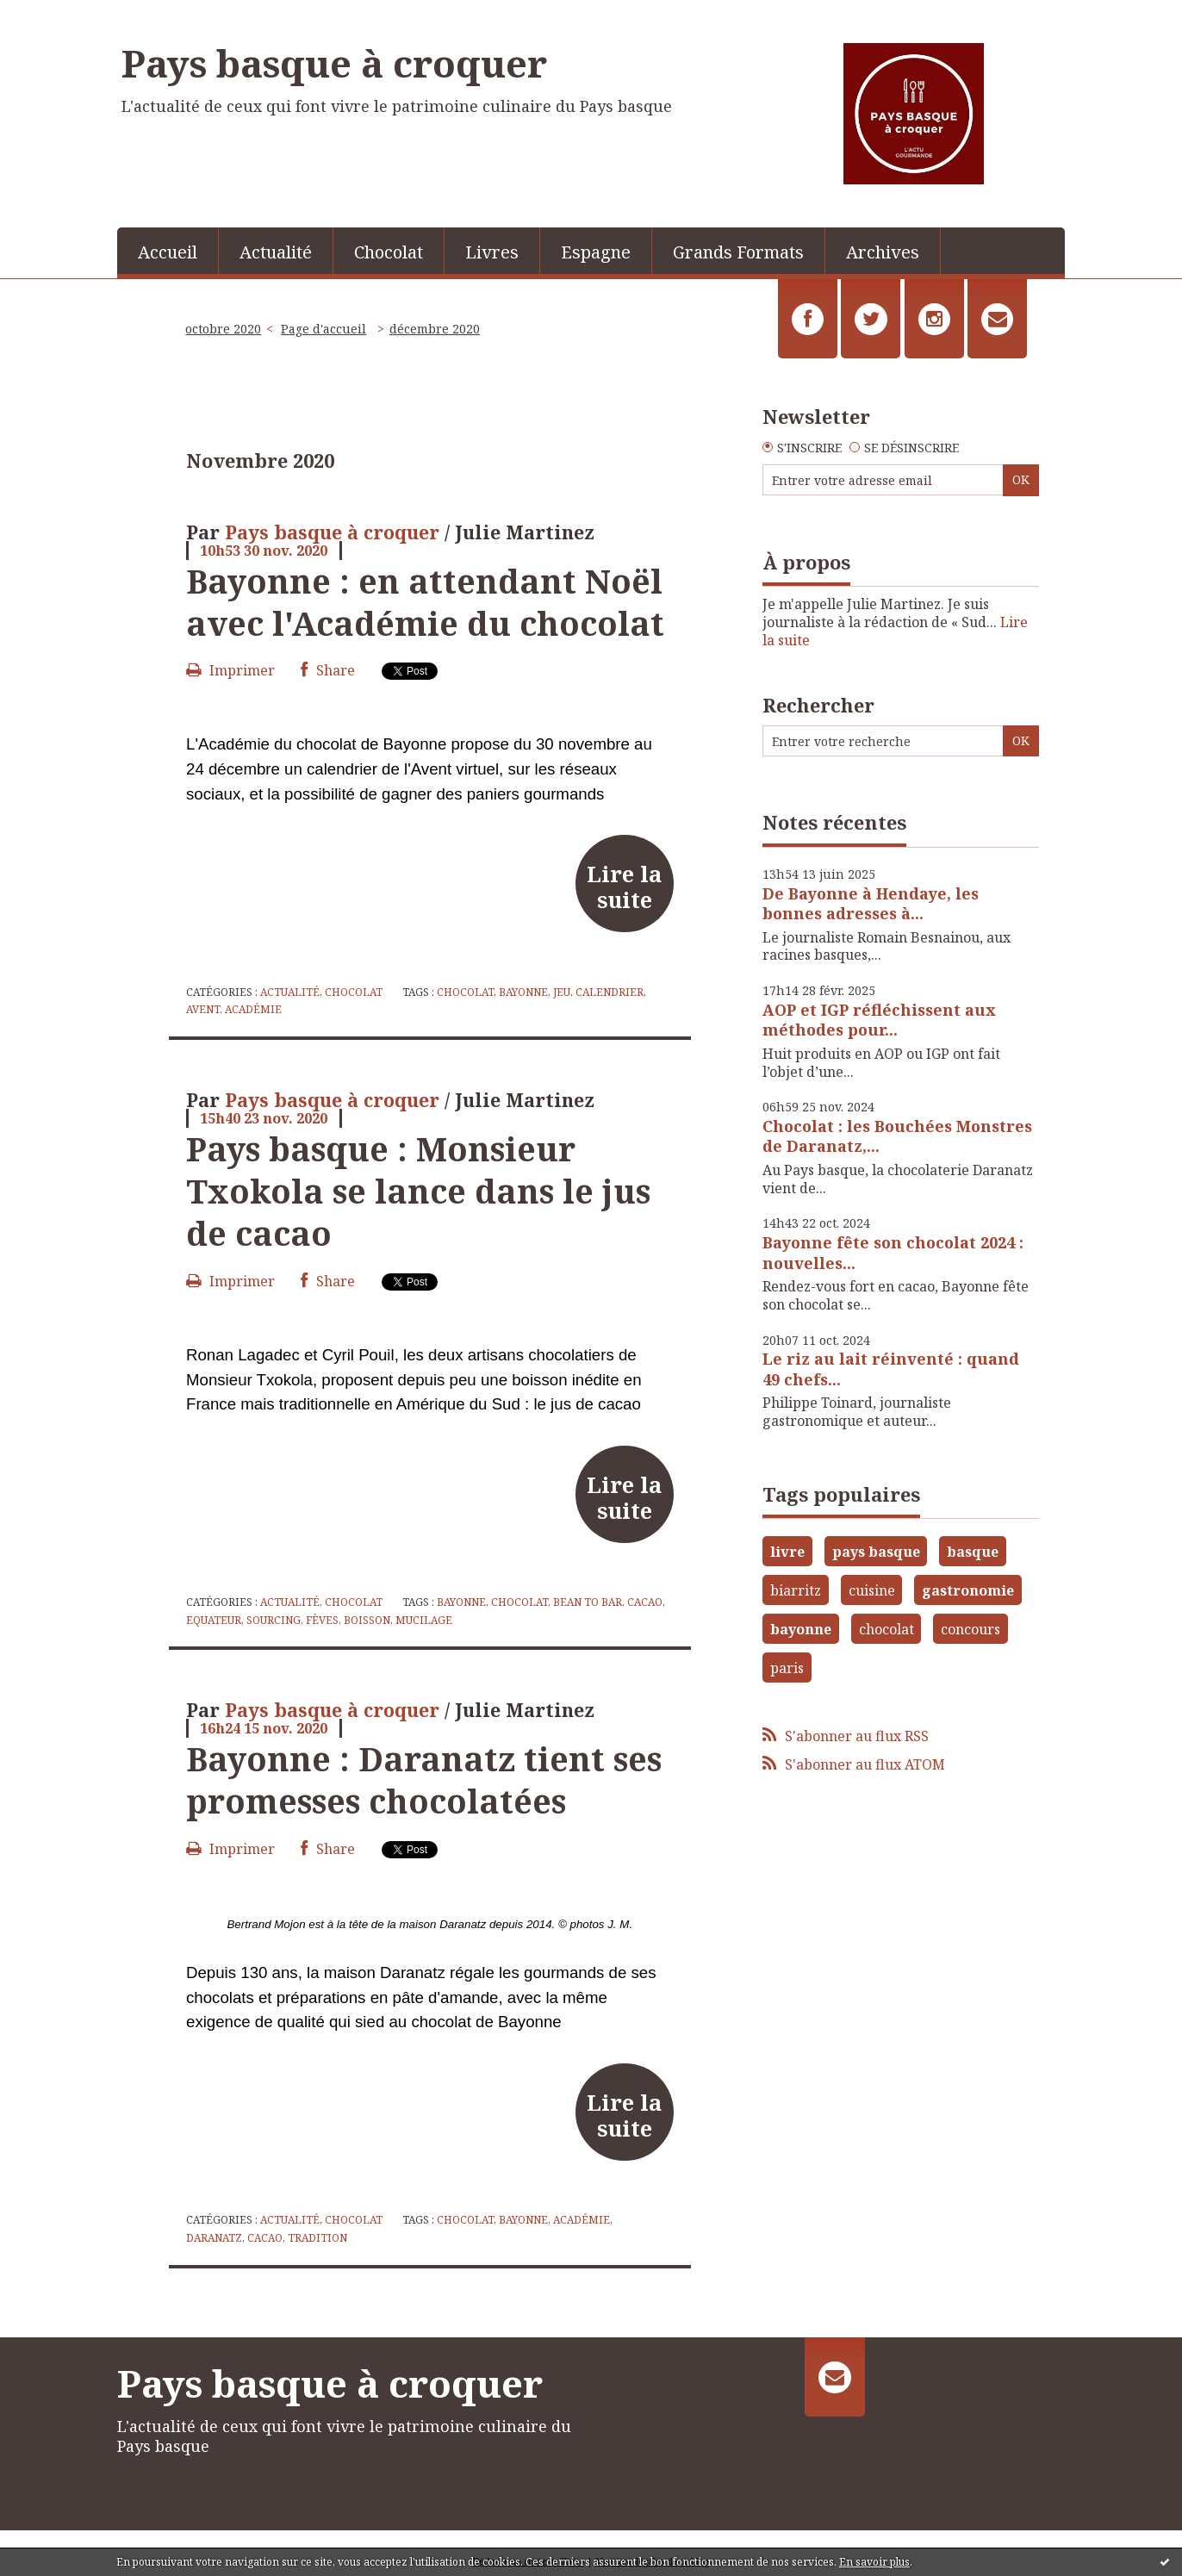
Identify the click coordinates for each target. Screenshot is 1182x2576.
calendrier (609, 992)
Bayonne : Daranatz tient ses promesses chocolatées (424, 1779)
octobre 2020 (223, 328)
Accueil (167, 252)
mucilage (423, 1620)
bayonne (523, 992)
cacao (645, 1602)
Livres (492, 252)
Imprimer (230, 670)
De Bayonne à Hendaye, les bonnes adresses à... (870, 903)
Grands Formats (738, 252)
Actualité (276, 252)
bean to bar (587, 1602)
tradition (317, 2238)
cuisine (872, 1590)
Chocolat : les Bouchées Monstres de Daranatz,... (897, 1136)
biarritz (795, 1590)
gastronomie (968, 1590)
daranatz (214, 2238)
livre (787, 1551)
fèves (322, 1620)
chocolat (465, 992)
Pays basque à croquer (334, 63)
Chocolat (388, 252)
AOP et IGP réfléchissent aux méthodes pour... (879, 1019)
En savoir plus (874, 2561)
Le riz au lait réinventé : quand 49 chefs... (890, 1368)
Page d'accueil (323, 328)
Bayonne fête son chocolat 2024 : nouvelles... (892, 1252)
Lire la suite (624, 886)
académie (253, 1009)
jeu (561, 992)
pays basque (876, 1551)
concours (970, 1629)
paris (787, 1667)
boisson (367, 1620)
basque (972, 1551)
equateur (213, 1620)
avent (203, 1009)
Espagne (596, 252)
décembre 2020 (434, 328)
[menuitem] (168, 250)
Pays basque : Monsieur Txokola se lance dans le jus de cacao (418, 1191)
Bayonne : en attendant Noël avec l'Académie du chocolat (425, 601)
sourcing (273, 1620)
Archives (882, 252)
